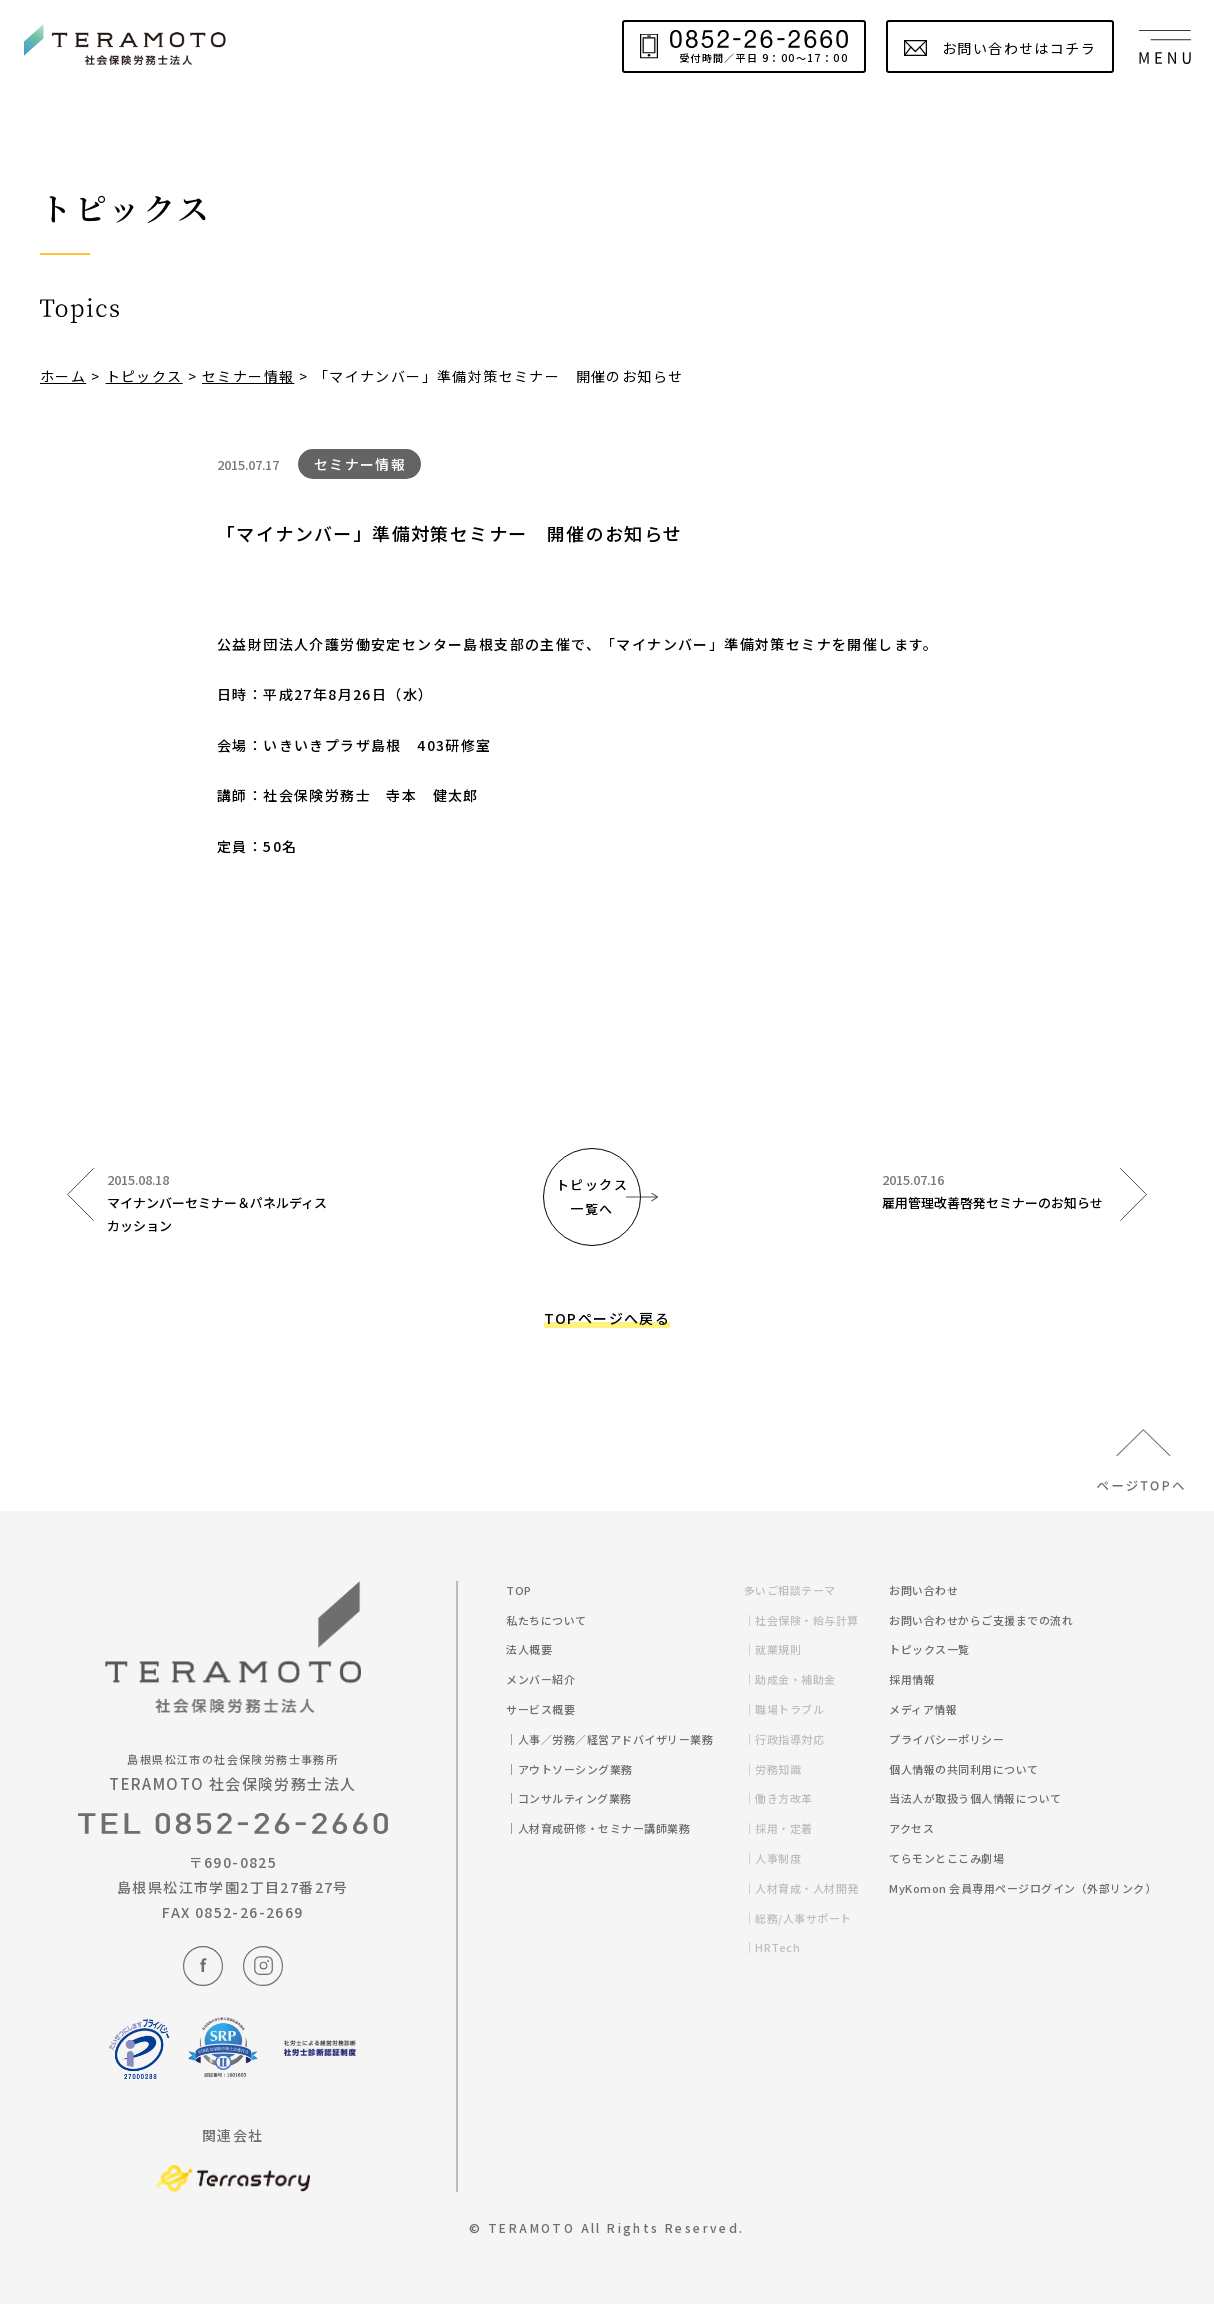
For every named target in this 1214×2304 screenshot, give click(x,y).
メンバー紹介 (540, 1679)
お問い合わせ (923, 1590)
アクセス (911, 1828)
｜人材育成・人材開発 (808, 1888)
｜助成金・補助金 (797, 1679)
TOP (519, 1590)
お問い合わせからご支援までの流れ (981, 1620)
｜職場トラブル (791, 1709)
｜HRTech (779, 1947)
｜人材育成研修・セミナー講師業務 (605, 1828)
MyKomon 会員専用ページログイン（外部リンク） (1022, 1888)
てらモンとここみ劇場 (946, 1858)
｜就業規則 (780, 1649)
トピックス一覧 (929, 1649)
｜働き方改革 (785, 1798)
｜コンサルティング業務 (576, 1798)
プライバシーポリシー (946, 1739)
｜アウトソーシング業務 (576, 1769)
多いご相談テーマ (790, 1590)
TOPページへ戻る (607, 1318)
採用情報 (912, 1679)
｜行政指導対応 (791, 1739)
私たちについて (546, 1620)
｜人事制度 (780, 1858)
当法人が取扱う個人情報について (975, 1798)
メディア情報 (923, 1709)
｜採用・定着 (785, 1828)
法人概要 (529, 1649)
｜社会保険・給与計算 (808, 1620)
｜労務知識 (780, 1769)
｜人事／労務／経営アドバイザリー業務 (616, 1739)
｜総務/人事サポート (805, 1918)
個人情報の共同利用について (964, 1769)
